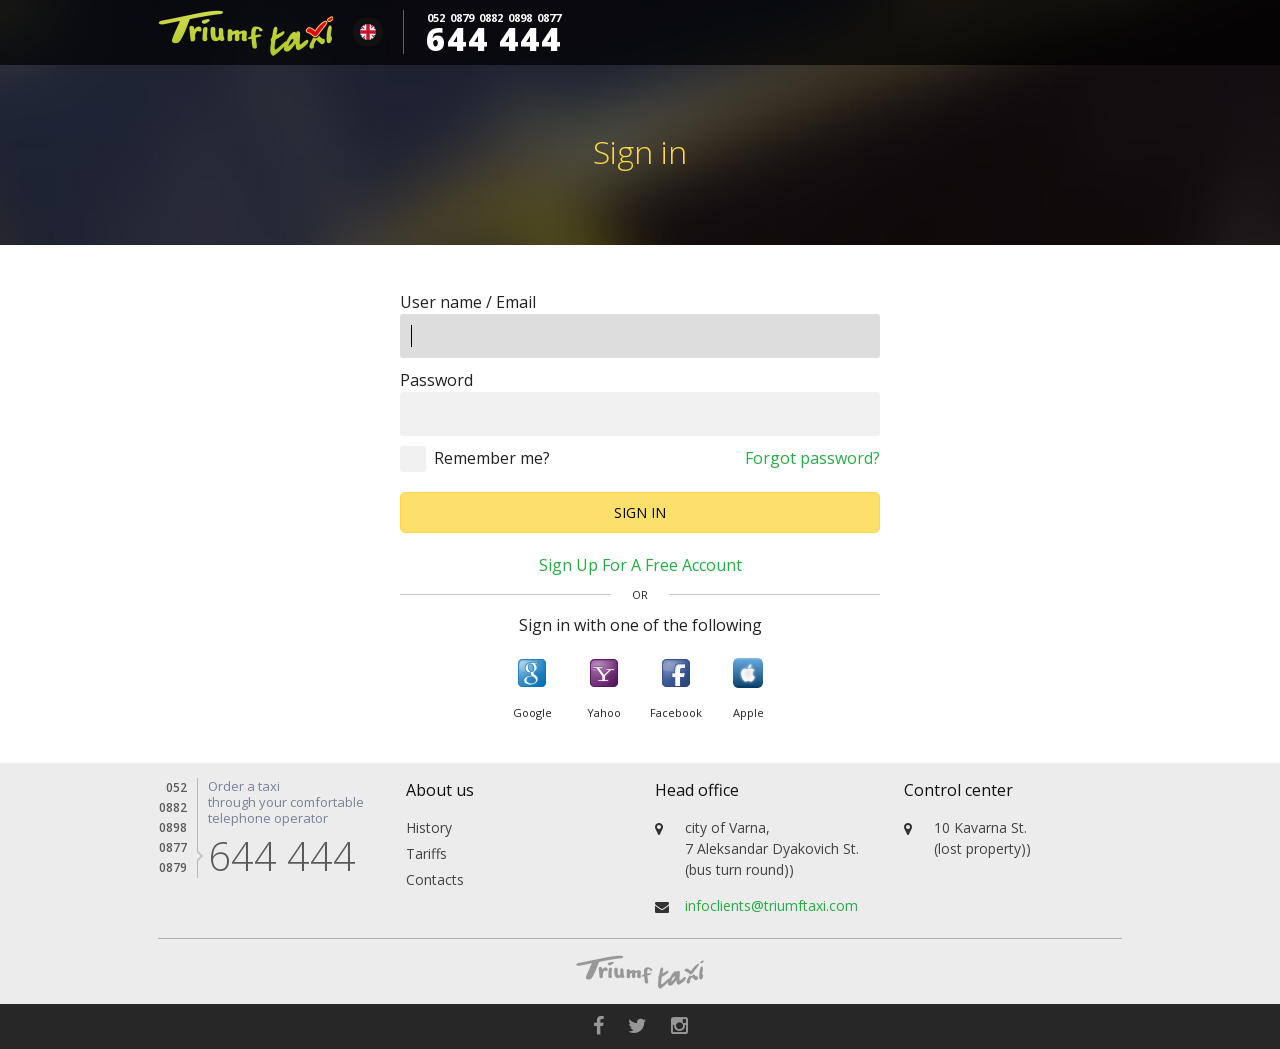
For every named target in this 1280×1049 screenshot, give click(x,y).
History (429, 827)
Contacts (435, 879)
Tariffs (426, 853)
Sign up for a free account (640, 565)
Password (436, 380)
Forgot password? (812, 458)
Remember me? (492, 458)
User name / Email (468, 302)
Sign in (640, 512)
